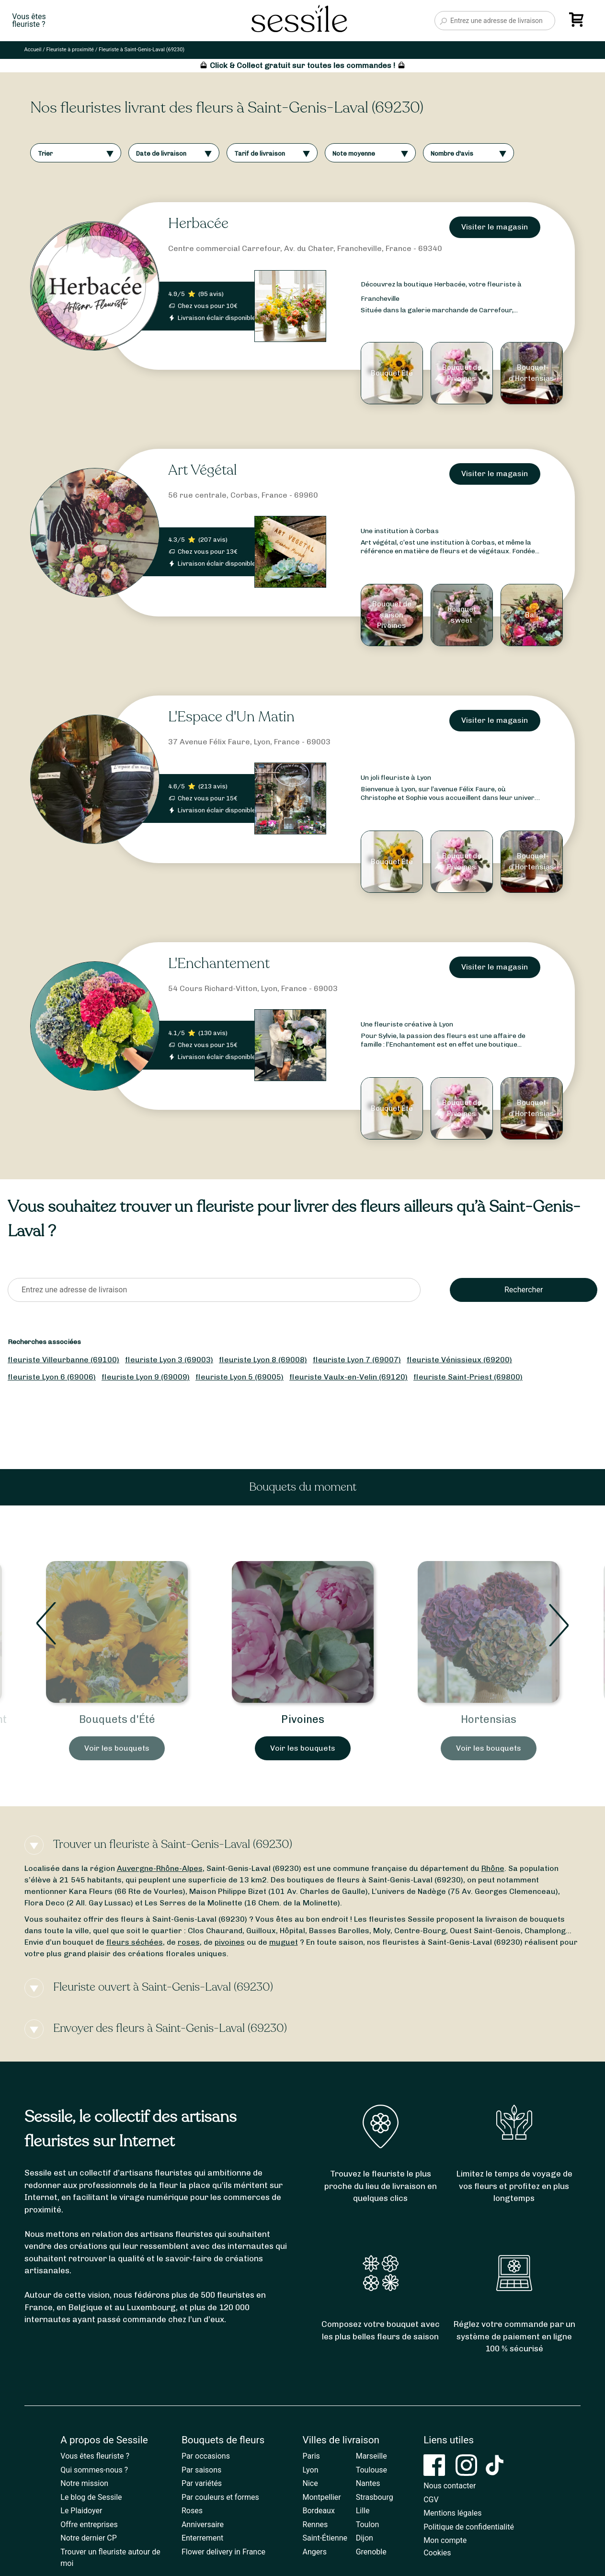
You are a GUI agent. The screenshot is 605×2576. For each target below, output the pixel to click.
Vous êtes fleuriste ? (94, 2456)
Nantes (368, 2483)
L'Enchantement (219, 963)
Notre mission (84, 2483)
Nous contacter (449, 2485)
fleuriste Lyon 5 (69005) (239, 1376)
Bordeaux (319, 2510)
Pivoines (302, 1719)
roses (189, 1942)
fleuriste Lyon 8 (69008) (263, 1359)
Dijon (364, 2537)
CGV (431, 2499)
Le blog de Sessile (91, 2497)
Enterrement (202, 2537)
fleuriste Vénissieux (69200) (459, 1359)
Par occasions (206, 2456)
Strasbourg (374, 2497)
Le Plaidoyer (81, 2510)
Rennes (315, 2524)
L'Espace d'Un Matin (231, 717)
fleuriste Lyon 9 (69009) (146, 1376)
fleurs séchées (134, 1942)
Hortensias (488, 1719)
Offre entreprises (88, 2524)
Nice (310, 2483)
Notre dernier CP (88, 2537)
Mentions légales (452, 2513)
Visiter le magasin (494, 226)
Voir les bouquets (116, 1748)
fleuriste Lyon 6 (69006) (52, 1376)
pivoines (230, 1942)
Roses (192, 2510)
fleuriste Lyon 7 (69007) (357, 1359)
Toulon (367, 2524)
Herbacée (198, 223)
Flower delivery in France (223, 2551)
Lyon (311, 2469)
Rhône (492, 1868)
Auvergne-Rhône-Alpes (160, 1868)
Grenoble (371, 2551)
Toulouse (371, 2469)
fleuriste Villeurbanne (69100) (63, 1359)
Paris (311, 2456)
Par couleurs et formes (220, 2497)
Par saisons (201, 2469)
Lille (363, 2510)
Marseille (371, 2456)
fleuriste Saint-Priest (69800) (468, 1376)
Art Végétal (202, 470)
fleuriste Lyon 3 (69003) (169, 1359)
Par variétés (202, 2483)
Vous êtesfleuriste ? (29, 20)
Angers (315, 2551)
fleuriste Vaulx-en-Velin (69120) (348, 1376)
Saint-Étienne (325, 2537)
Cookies (437, 2552)
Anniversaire (203, 2524)
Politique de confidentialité (468, 2526)
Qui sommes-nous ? (94, 2469)
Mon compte (445, 2540)
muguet (283, 1942)
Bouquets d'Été (117, 1719)
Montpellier (322, 2497)
